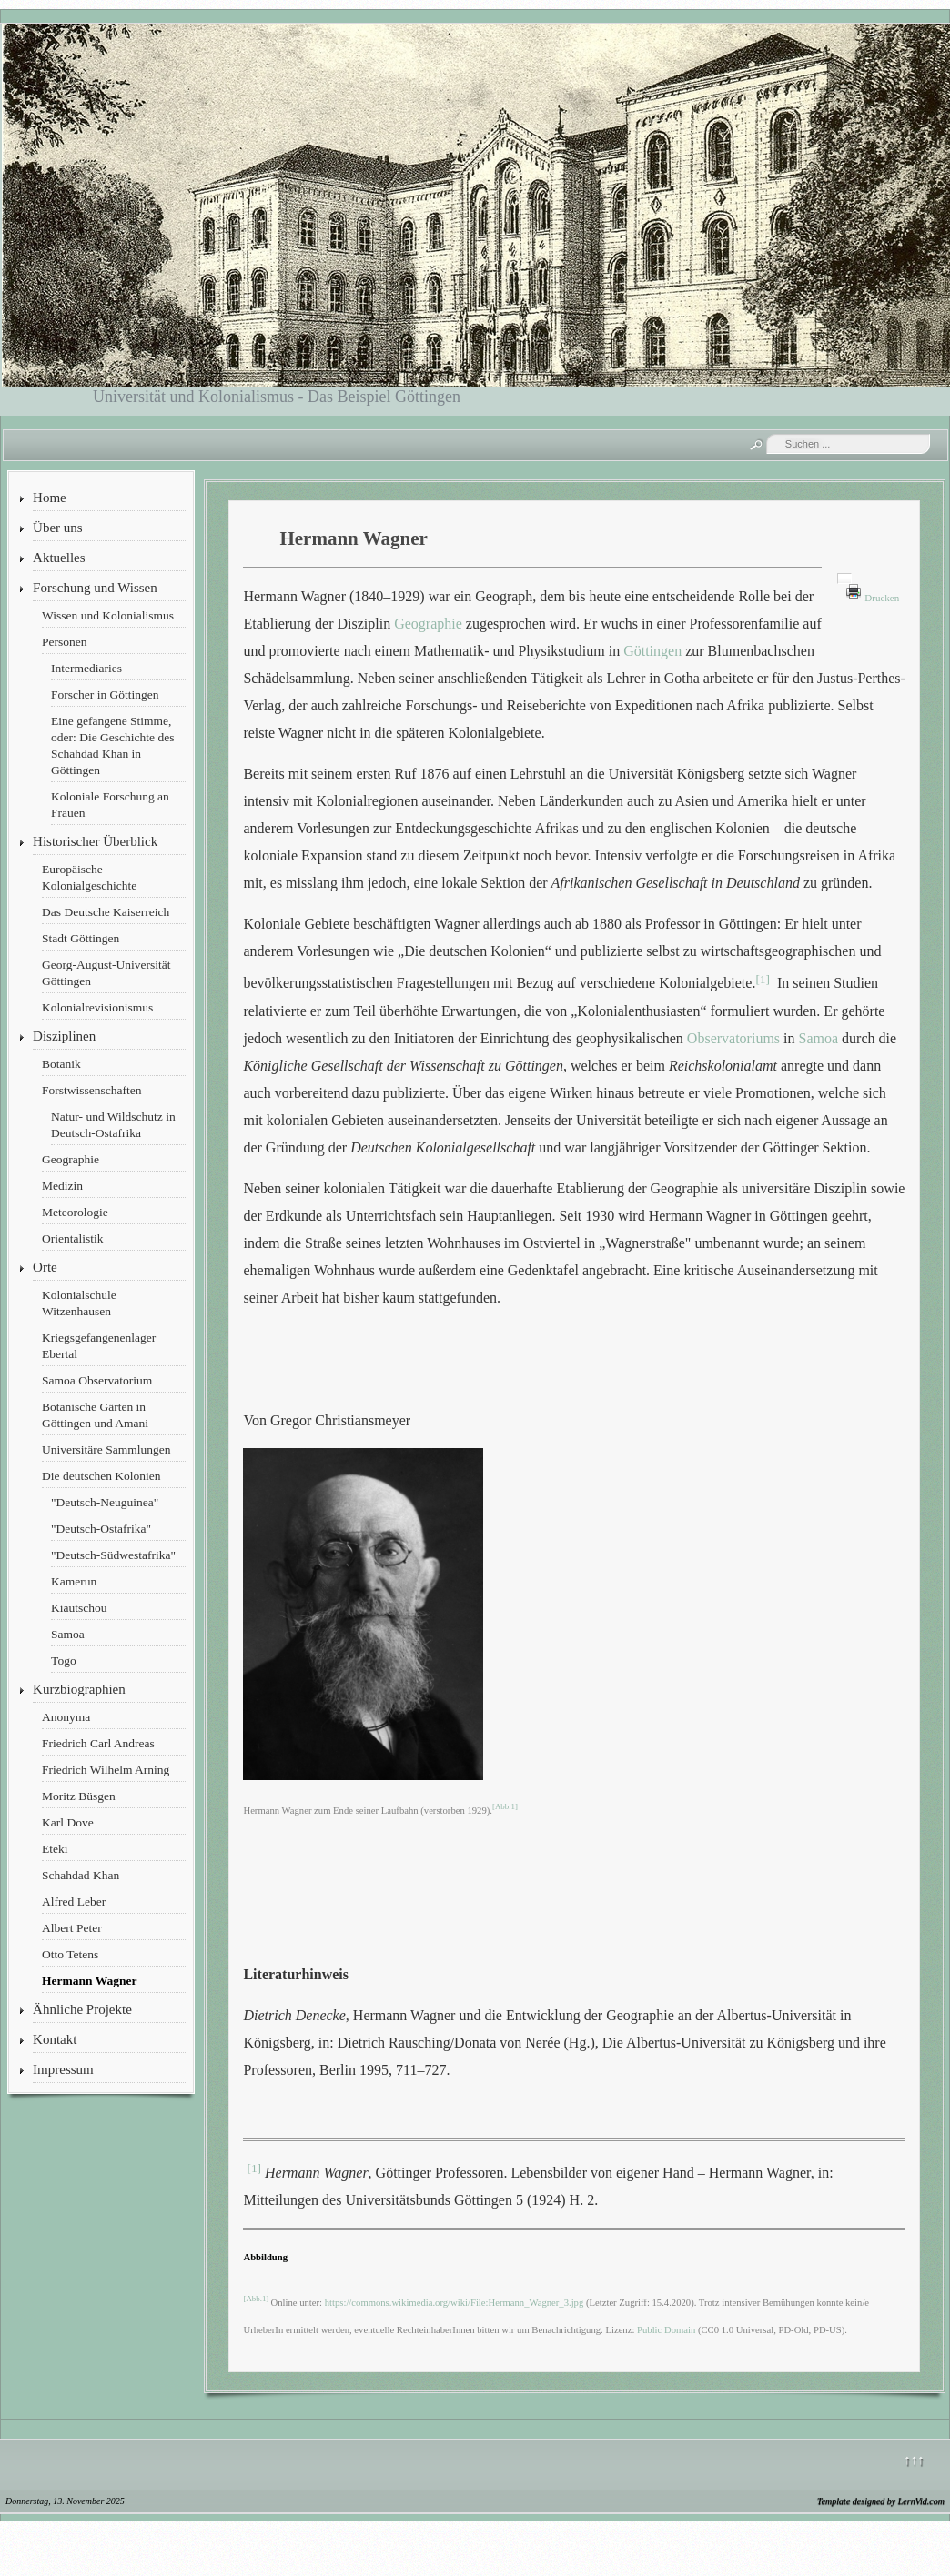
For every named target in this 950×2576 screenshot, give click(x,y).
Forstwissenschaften (91, 1090)
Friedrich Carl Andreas (98, 1743)
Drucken (881, 597)
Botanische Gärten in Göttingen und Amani (95, 1415)
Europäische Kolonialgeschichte (89, 877)
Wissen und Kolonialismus (108, 615)
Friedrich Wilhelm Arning (105, 1769)
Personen (64, 642)
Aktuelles (59, 557)
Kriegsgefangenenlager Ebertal (99, 1346)
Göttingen (652, 651)
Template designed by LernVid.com (881, 2501)
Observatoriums (733, 1038)
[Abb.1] (505, 1807)
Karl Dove (68, 1822)
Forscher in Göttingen (104, 694)
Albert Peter (72, 1928)
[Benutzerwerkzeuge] (844, 578)
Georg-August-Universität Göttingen (106, 973)
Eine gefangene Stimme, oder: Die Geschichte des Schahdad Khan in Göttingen (112, 745)
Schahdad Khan (80, 1875)
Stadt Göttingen (80, 938)
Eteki (55, 1849)
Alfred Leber (74, 1901)
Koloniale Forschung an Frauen (110, 805)
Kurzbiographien (79, 1689)
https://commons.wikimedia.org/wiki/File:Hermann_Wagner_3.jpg (454, 2303)
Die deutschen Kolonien (101, 1476)
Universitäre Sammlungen (106, 1449)
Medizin (62, 1185)
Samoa (68, 1634)
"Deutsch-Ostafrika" (101, 1528)
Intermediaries (86, 668)
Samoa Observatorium (97, 1380)
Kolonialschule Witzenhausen (79, 1303)
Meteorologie (75, 1212)
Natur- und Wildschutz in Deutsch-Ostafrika (113, 1125)
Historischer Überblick (95, 841)
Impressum (63, 2069)
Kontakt (54, 2039)
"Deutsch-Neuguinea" (104, 1502)
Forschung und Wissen (95, 587)
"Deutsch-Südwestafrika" (113, 1555)
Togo (63, 1660)
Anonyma (66, 1717)
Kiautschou (79, 1608)
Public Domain (664, 2330)
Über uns (58, 527)
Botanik (61, 1064)
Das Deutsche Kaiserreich (105, 912)
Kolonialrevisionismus (97, 1007)
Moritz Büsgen (79, 1796)
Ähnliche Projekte (82, 2009)
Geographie (70, 1159)
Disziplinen (64, 1036)
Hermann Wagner (89, 1980)
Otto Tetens (70, 1954)
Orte (45, 1267)
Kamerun (73, 1581)
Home (49, 497)
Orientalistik (73, 1238)
